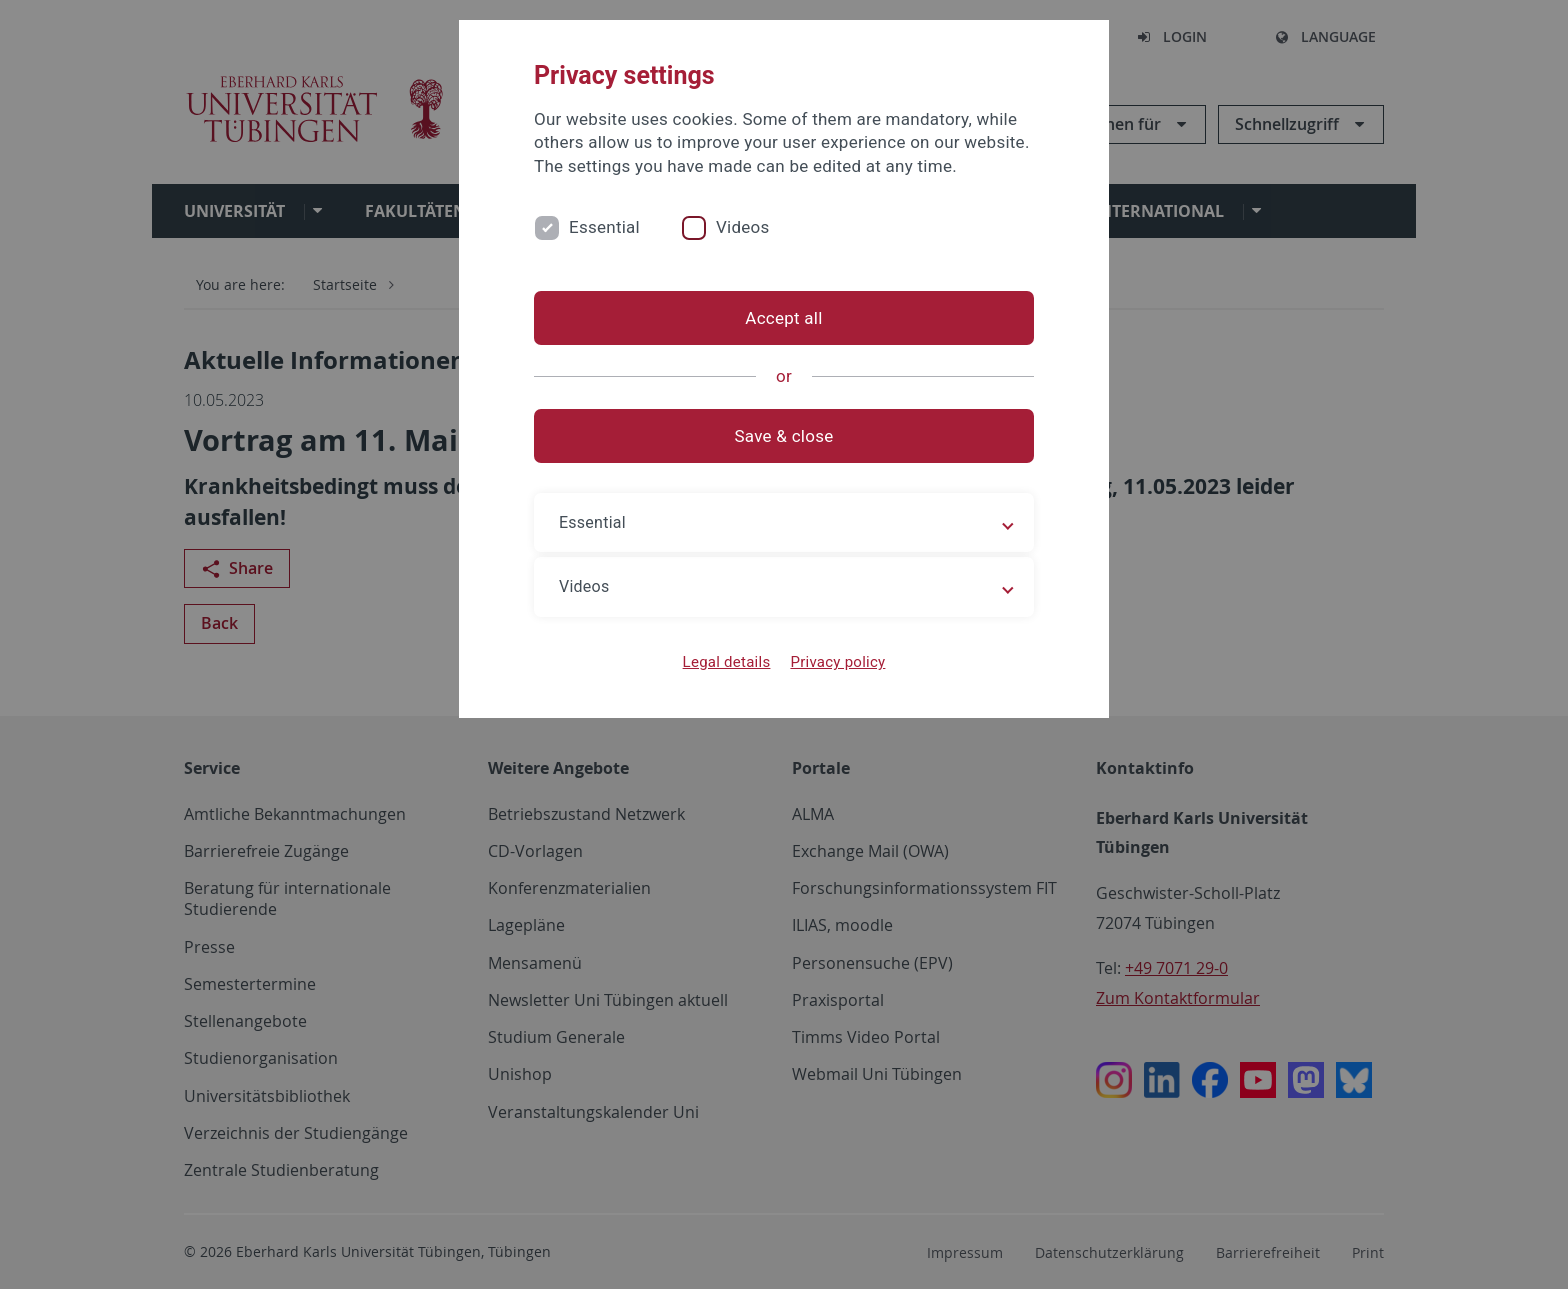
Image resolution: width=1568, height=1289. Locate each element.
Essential (604, 227)
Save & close (784, 436)
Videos (743, 227)
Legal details (727, 662)
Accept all (783, 318)
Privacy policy (837, 662)
